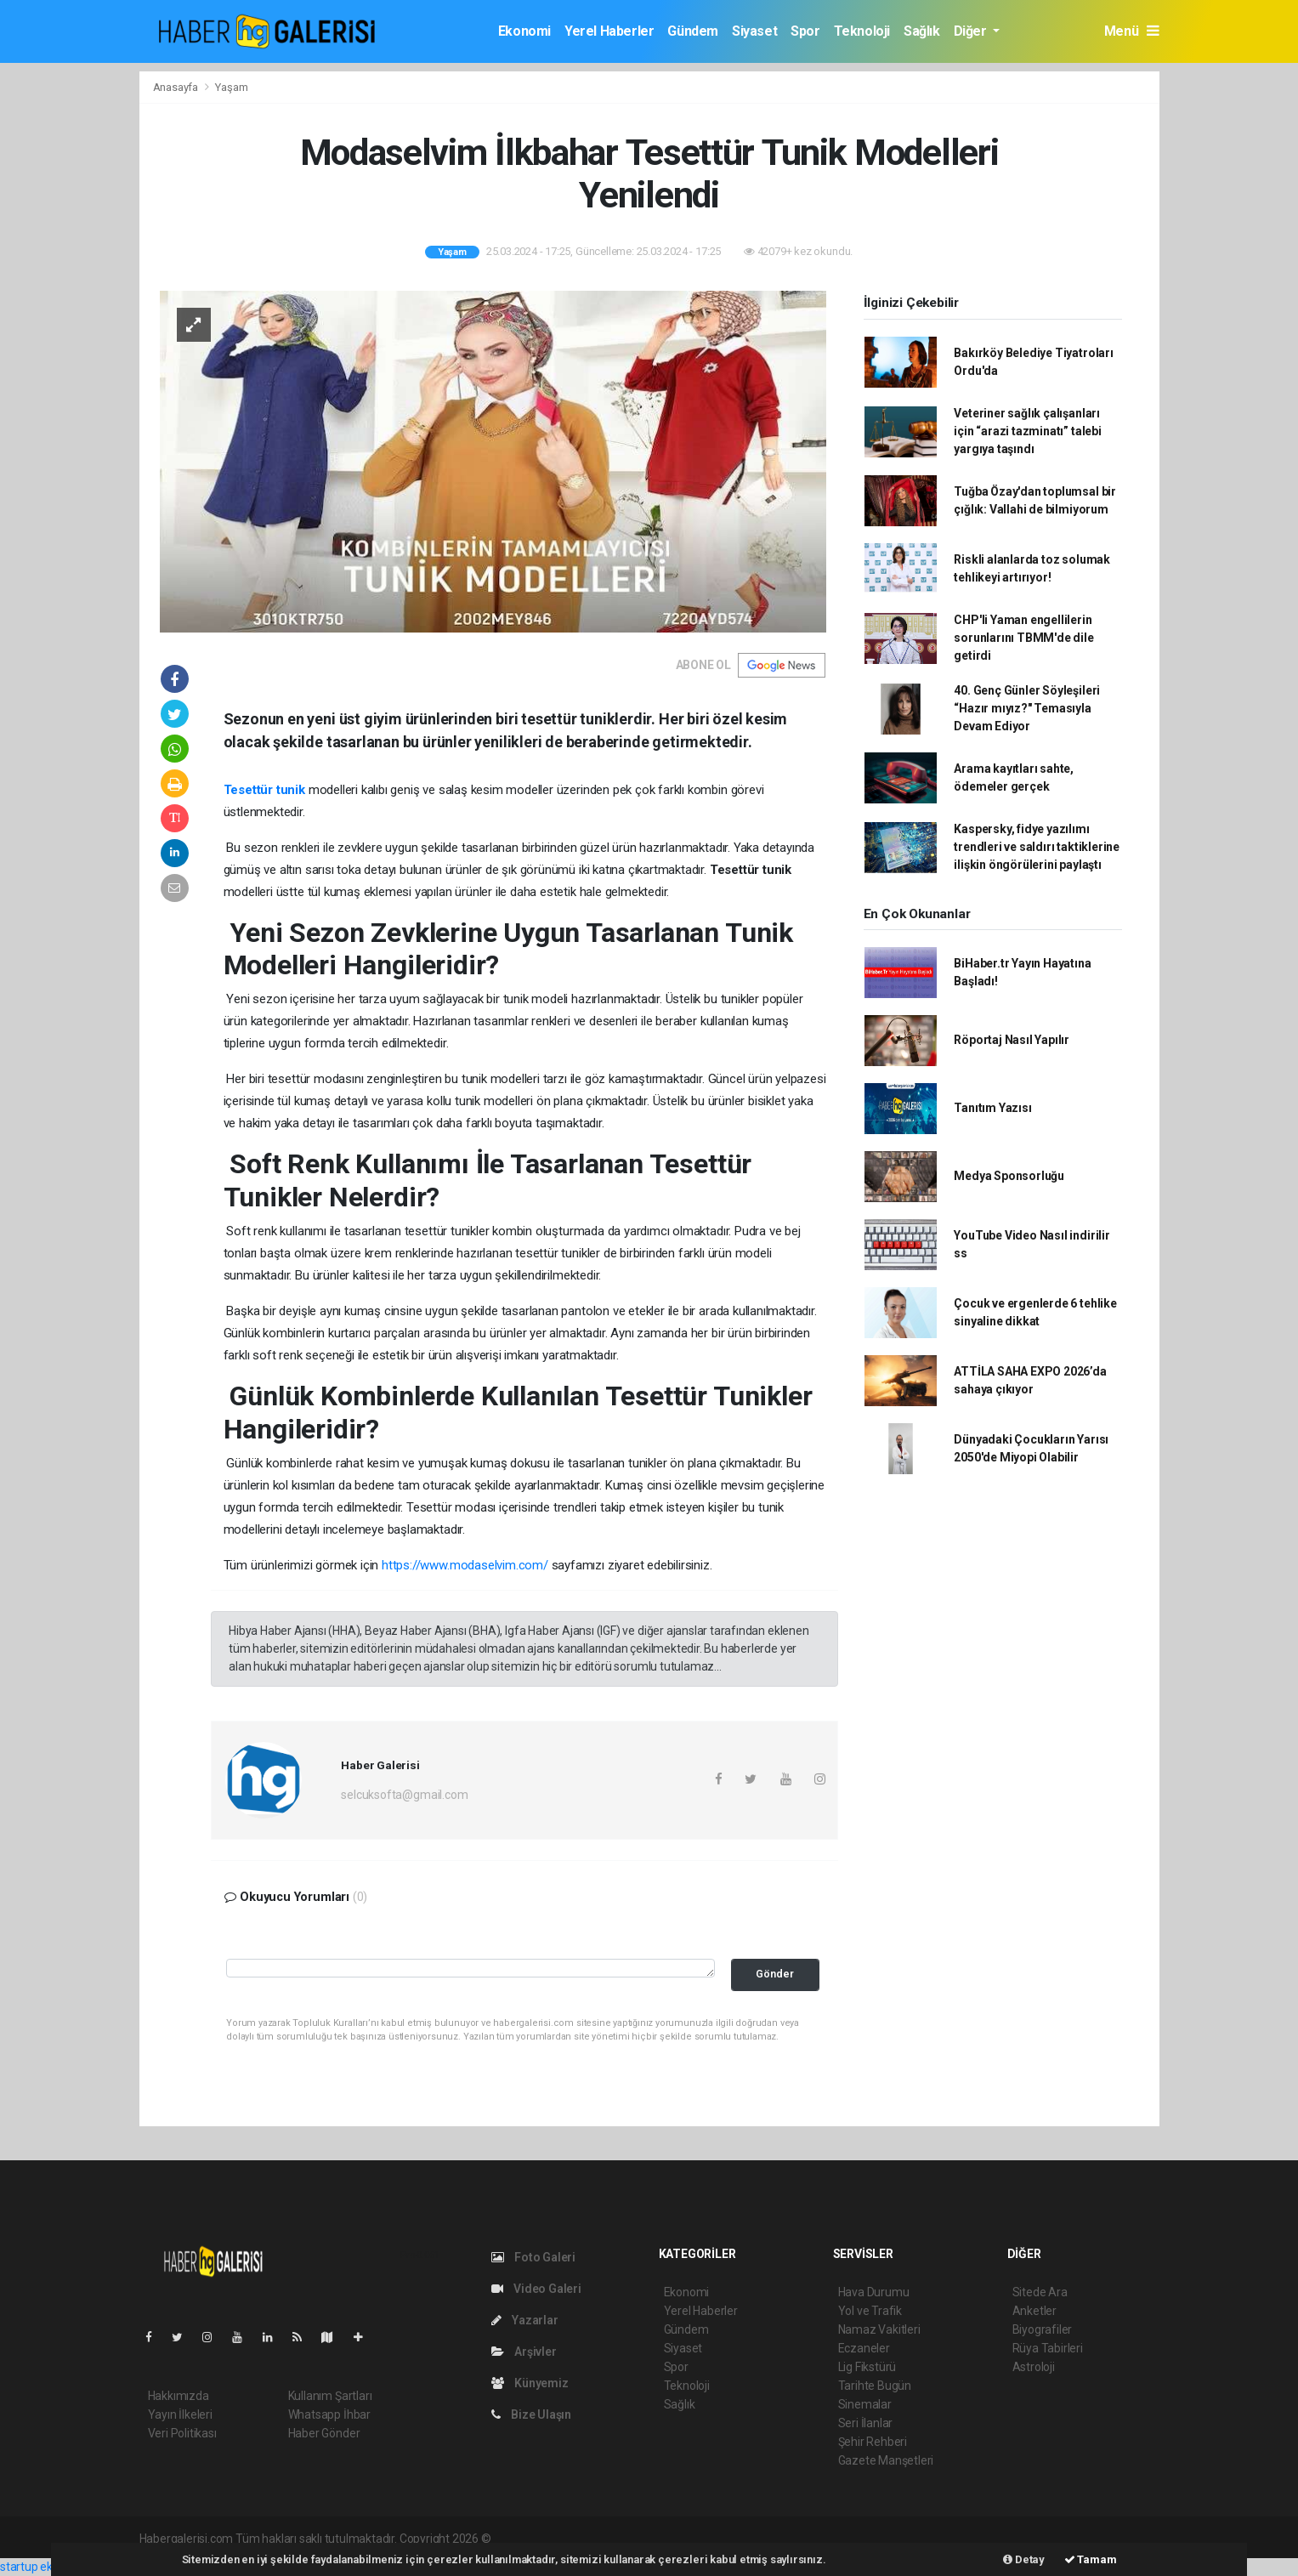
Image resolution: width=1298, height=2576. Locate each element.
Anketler (1034, 2311)
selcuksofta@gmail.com (404, 1794)
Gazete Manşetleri (886, 2460)
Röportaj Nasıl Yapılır (1011, 1040)
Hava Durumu (874, 2292)
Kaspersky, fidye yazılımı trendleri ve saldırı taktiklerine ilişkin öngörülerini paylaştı (1036, 846)
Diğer (972, 31)
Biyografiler (1042, 2329)
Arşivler (524, 2351)
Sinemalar (865, 2404)
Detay (1024, 2559)
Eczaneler (864, 2348)
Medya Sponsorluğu (1009, 1176)
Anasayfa (177, 87)
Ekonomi (524, 31)
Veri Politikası (182, 2433)
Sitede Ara (1040, 2292)
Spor (805, 31)
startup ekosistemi (49, 2566)
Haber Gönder (324, 2433)
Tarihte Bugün (875, 2385)
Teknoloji (862, 31)
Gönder (775, 1973)
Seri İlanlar (865, 2423)
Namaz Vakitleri (879, 2329)
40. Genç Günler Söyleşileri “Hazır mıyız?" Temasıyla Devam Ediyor (1027, 708)
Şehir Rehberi (873, 2441)
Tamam (1090, 2559)
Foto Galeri (533, 2257)
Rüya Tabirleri (1047, 2348)
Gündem (692, 31)
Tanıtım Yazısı (992, 1108)
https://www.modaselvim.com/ (465, 1565)
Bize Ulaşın (531, 2414)
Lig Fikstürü (867, 2367)
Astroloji (1033, 2367)
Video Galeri (536, 2288)
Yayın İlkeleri (180, 2414)
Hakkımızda (178, 2396)
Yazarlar (524, 2320)
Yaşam (231, 87)
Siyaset (754, 31)
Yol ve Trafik (870, 2311)
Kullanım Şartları (330, 2396)
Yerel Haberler (609, 31)
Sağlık (922, 31)
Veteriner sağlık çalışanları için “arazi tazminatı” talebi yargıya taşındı (1027, 431)
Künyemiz (530, 2383)
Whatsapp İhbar (329, 2414)
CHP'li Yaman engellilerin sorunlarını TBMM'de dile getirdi (1023, 637)
